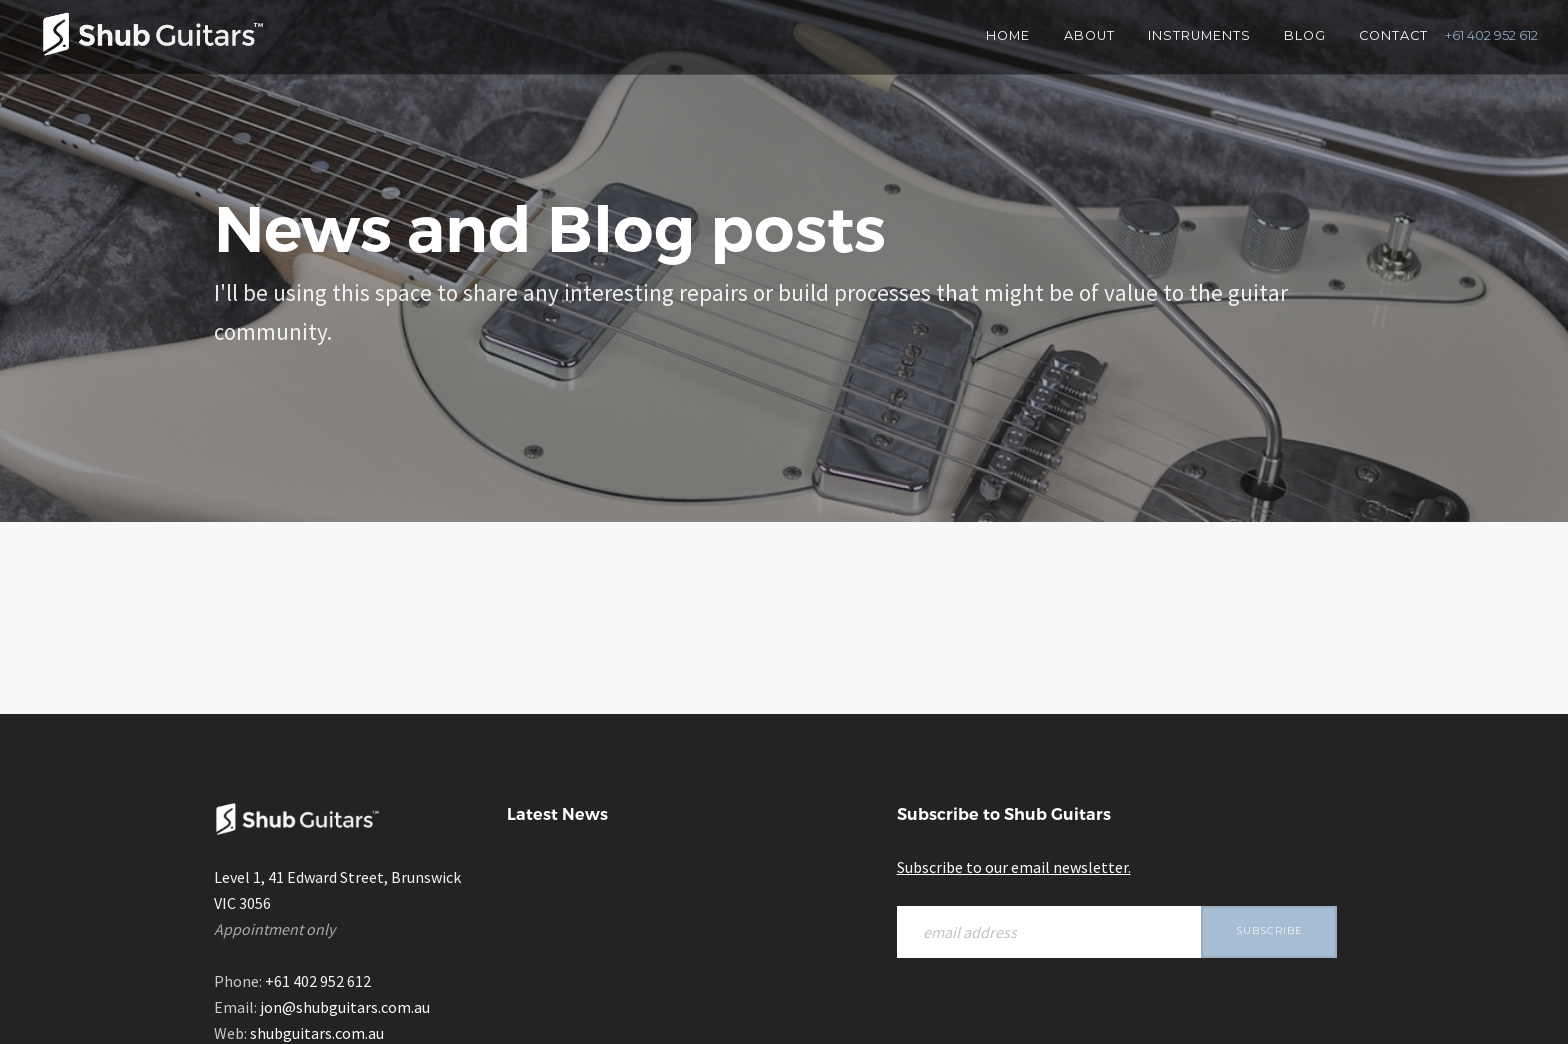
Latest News (557, 814)
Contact (1393, 35)
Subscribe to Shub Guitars (1004, 814)
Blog (1305, 35)
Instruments (1199, 35)
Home (1008, 35)
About (1089, 35)
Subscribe (1269, 930)
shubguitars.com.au (317, 1033)
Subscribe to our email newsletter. (1014, 867)
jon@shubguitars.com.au (345, 1007)
